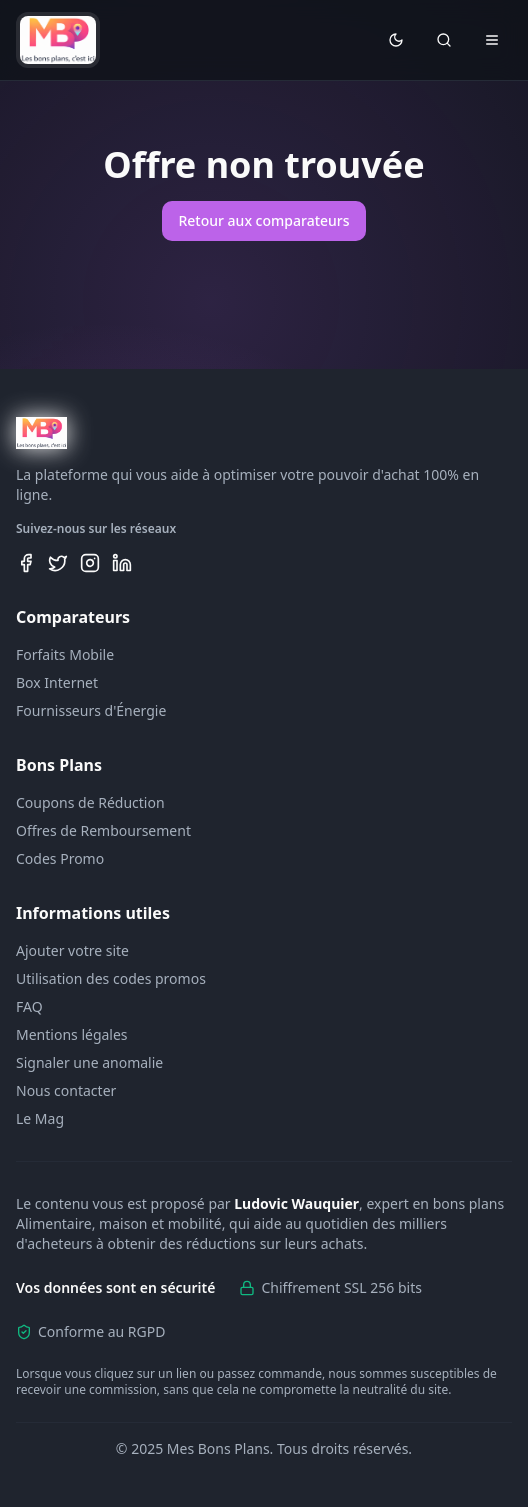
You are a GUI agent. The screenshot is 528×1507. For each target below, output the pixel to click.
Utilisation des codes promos (111, 978)
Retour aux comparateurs (263, 220)
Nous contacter (66, 1090)
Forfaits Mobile (65, 654)
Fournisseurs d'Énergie (91, 710)
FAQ (29, 1006)
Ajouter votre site (72, 950)
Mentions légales (72, 1034)
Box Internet (57, 682)
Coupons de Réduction (90, 802)
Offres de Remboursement (103, 830)
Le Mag (40, 1118)
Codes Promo (60, 858)
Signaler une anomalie (89, 1062)
